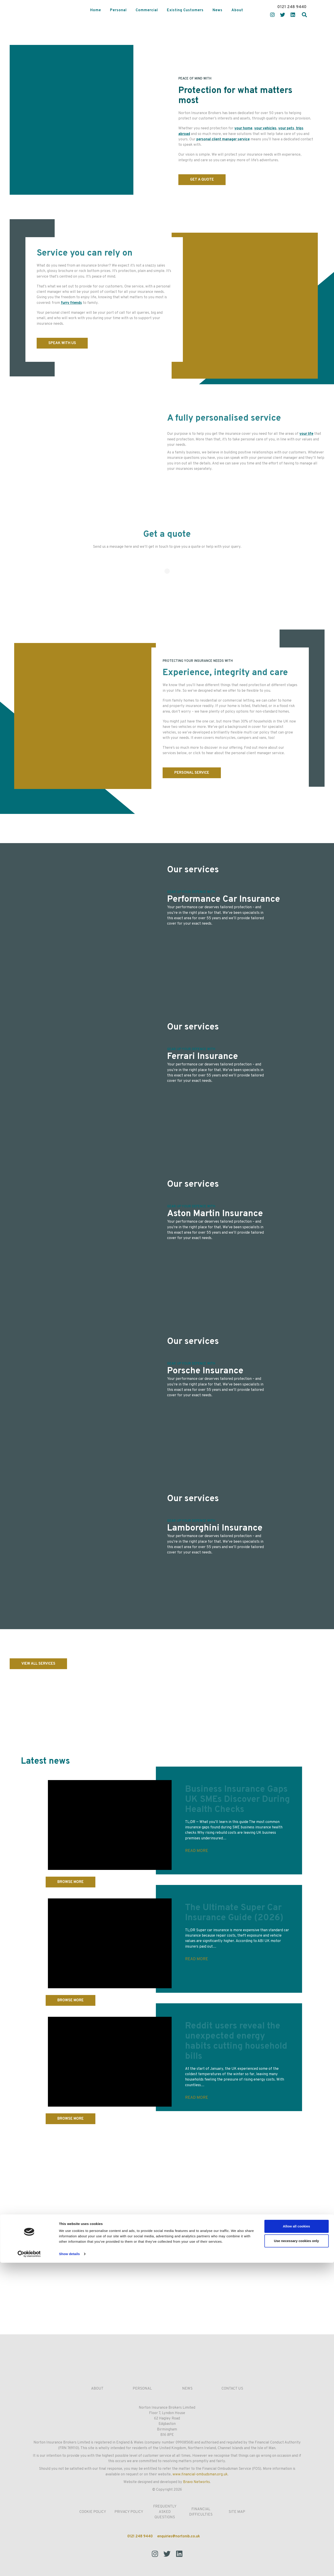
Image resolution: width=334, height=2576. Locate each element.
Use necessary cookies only (296, 2554)
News (217, 10)
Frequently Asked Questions (165, 2512)
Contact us (232, 2388)
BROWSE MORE (70, 1882)
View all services (38, 1663)
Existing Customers (185, 10)
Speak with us (62, 343)
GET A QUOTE (202, 179)
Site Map (237, 2512)
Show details (69, 2567)
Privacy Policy (128, 2512)
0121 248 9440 (292, 7)
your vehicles (265, 128)
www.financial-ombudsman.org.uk (200, 2474)
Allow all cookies (296, 2539)
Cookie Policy (92, 2512)
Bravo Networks (196, 2482)
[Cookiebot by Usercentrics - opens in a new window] (29, 2567)
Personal (118, 10)
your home (243, 128)
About (237, 10)
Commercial (147, 10)
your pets (286, 128)
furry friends (71, 303)
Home (95, 10)
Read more (196, 1851)
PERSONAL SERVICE (191, 773)
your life (306, 434)
